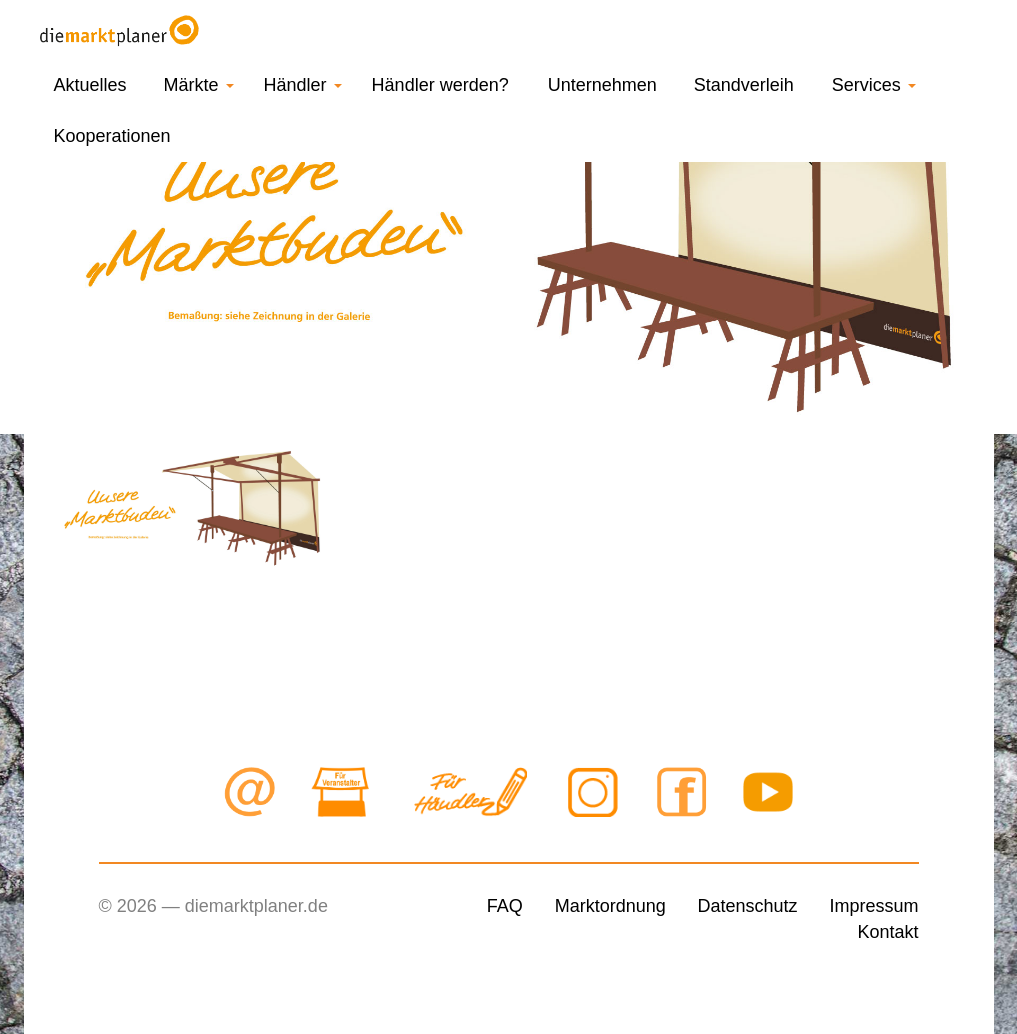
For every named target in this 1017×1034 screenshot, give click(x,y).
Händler (303, 85)
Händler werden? (440, 85)
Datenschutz (748, 906)
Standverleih (744, 85)
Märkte (199, 85)
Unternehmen (602, 85)
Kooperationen (112, 136)
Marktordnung (610, 906)
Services (874, 85)
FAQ (505, 906)
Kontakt (887, 932)
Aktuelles (90, 85)
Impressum (873, 906)
